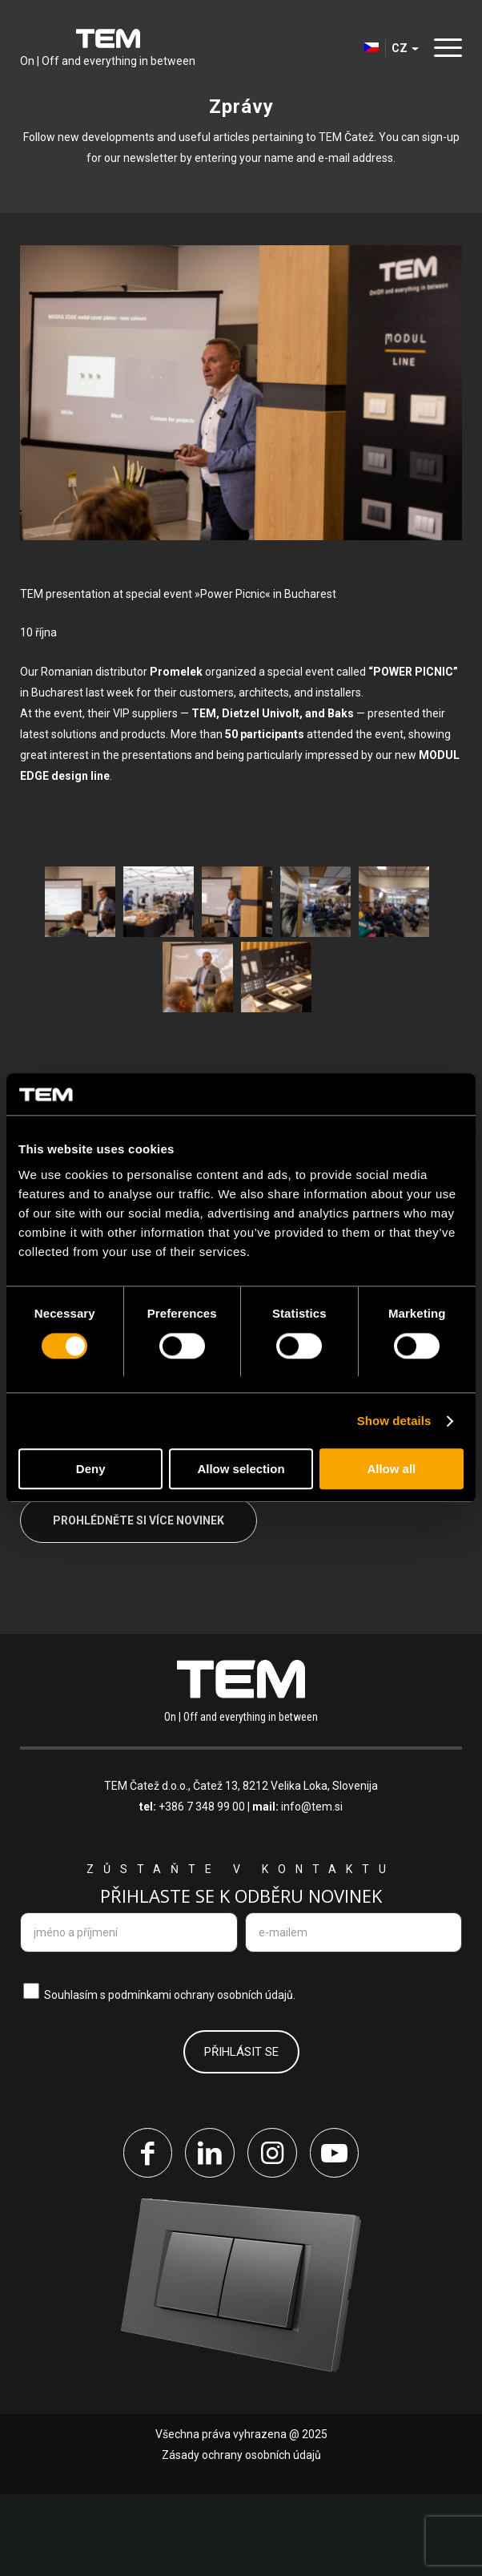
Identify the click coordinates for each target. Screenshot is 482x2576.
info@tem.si (312, 1887)
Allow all (391, 1469)
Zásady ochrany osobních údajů (241, 2536)
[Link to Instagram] (273, 2233)
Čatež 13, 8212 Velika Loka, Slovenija (285, 1866)
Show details (394, 1420)
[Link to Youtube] (337, 2233)
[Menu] (444, 48)
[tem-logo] (107, 48)
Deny (91, 1469)
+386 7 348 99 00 (202, 1887)
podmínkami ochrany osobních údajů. (201, 2075)
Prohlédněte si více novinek (138, 1600)
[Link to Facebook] (145, 2233)
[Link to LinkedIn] (209, 2233)
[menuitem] (444, 48)
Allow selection (240, 1469)
